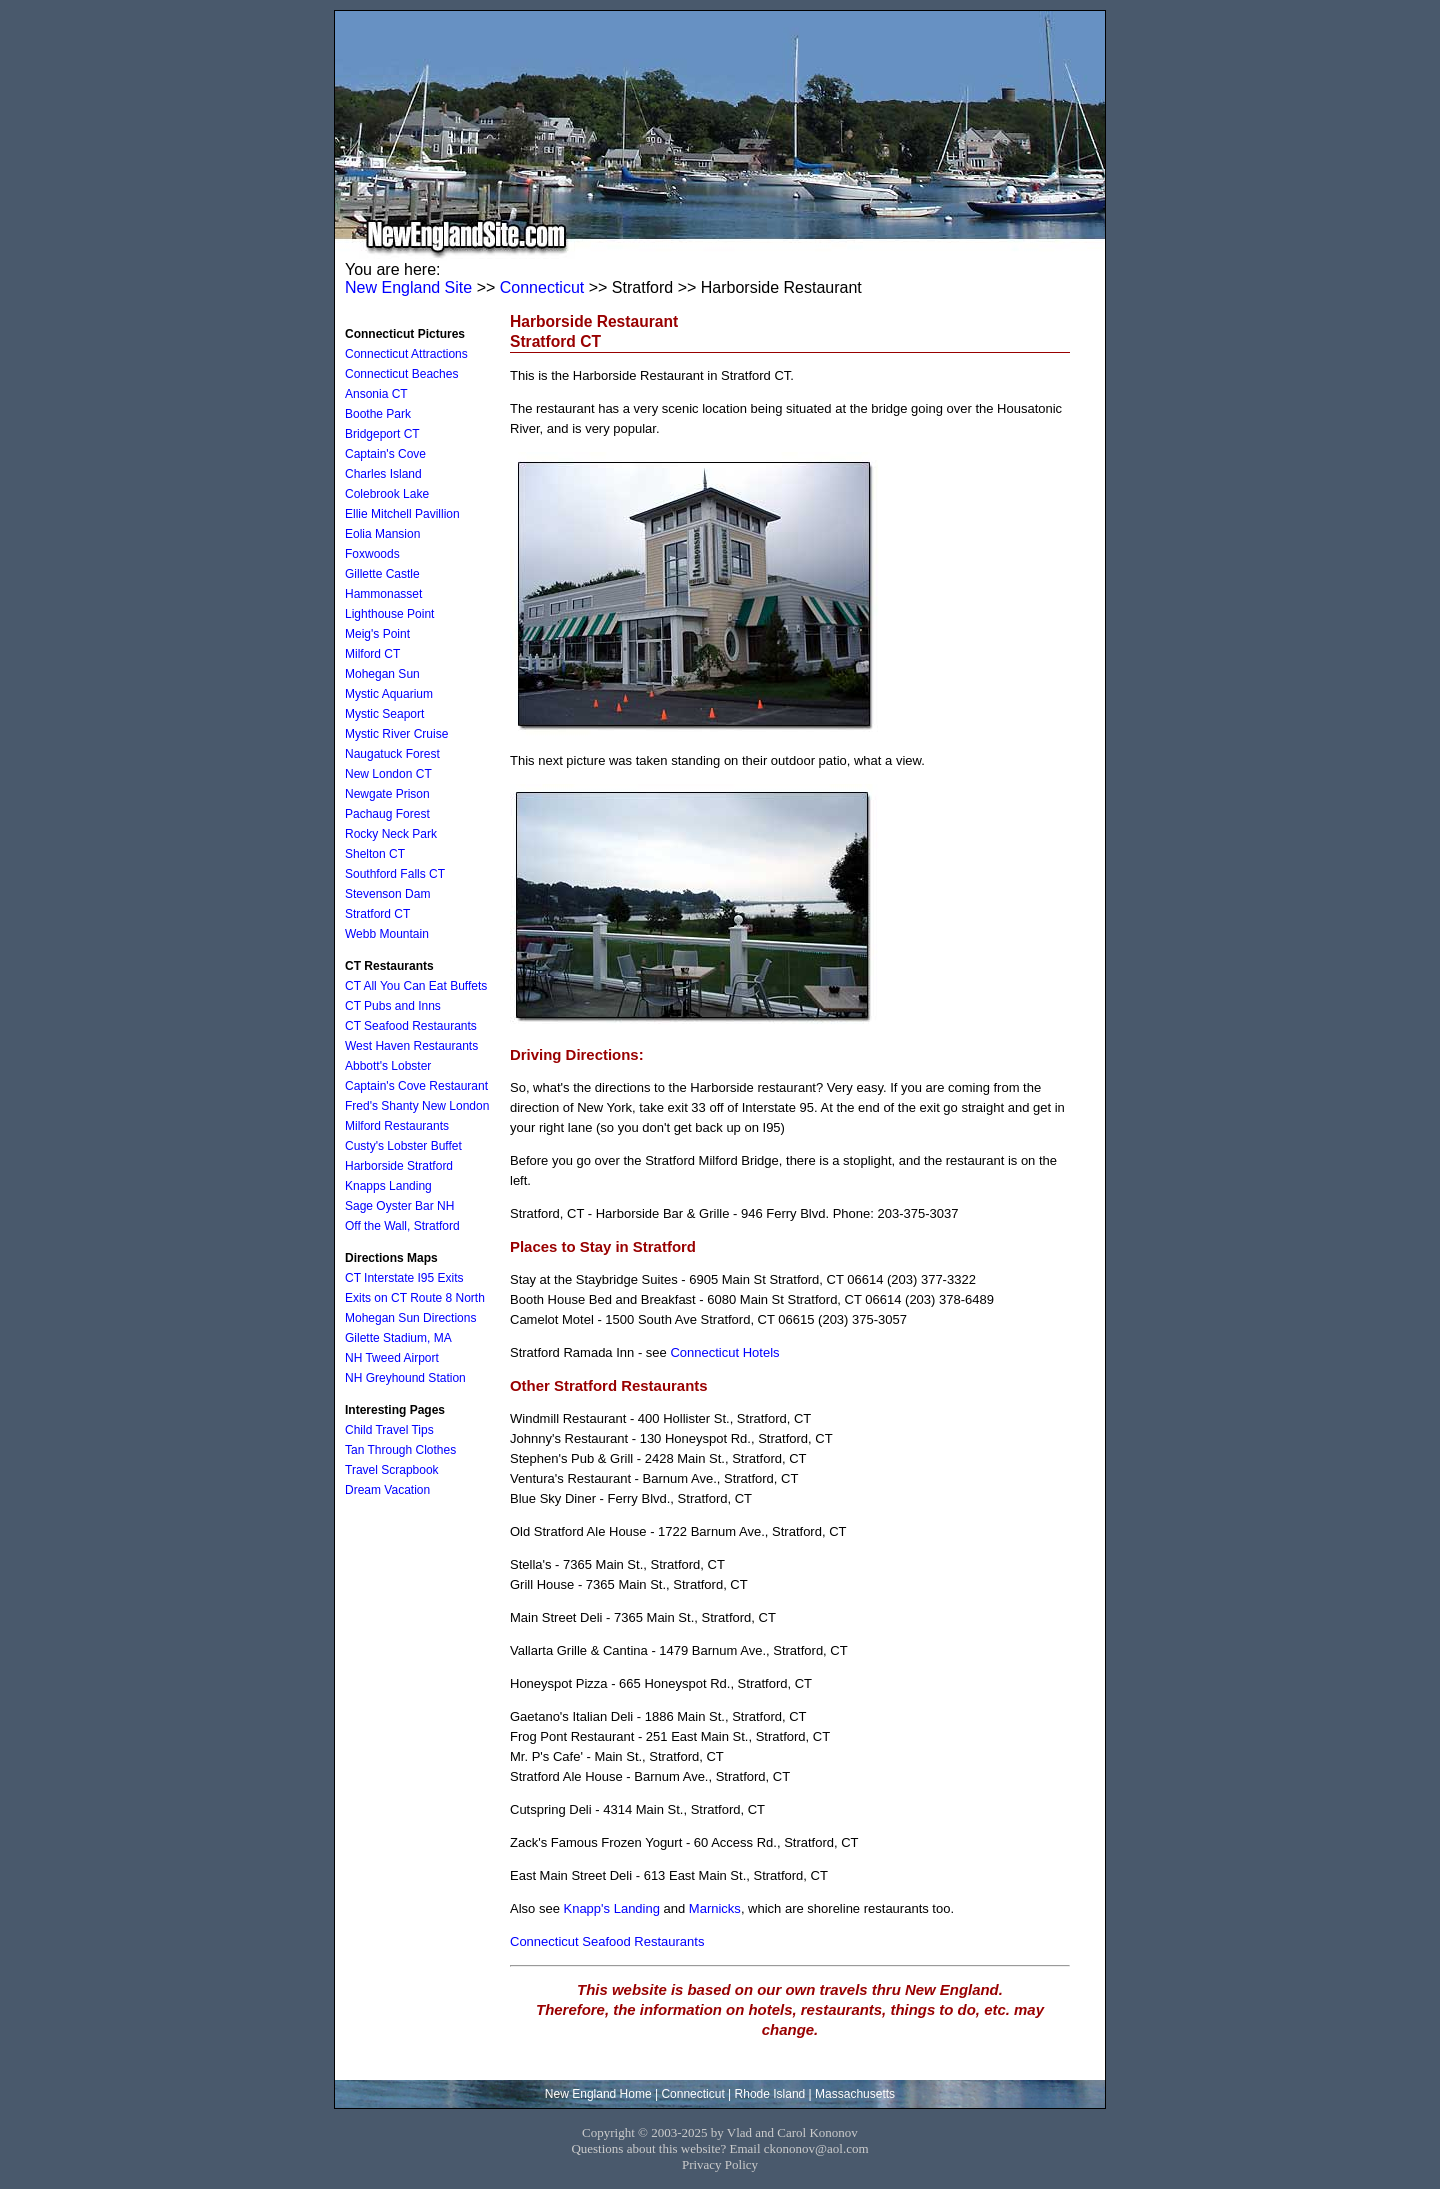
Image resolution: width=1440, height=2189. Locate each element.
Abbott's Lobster (388, 1066)
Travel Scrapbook (392, 1470)
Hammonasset (383, 594)
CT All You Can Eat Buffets (416, 986)
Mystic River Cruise (396, 734)
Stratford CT (377, 914)
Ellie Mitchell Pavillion (402, 514)
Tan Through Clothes (400, 1450)
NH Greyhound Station (405, 1378)
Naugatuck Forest (392, 754)
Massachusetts (855, 2094)
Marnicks (715, 1908)
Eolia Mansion (382, 534)
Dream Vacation (387, 1490)
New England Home (598, 2094)
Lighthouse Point (389, 614)
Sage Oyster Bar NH (399, 1206)
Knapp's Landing (611, 1908)
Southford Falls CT (395, 874)
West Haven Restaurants (411, 1046)
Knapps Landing (388, 1186)
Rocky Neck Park (391, 834)
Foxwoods (372, 554)
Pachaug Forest (387, 814)
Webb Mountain (387, 934)
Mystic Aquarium (389, 694)
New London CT (388, 774)
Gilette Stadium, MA (398, 1338)
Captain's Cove (385, 454)
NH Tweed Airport (392, 1358)
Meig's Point (377, 634)
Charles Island (383, 474)
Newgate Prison (387, 794)
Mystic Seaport (384, 714)
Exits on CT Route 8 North (415, 1298)
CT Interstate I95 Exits (404, 1278)
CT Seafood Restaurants (411, 1026)
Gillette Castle (382, 574)
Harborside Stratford (399, 1166)
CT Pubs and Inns (393, 1006)
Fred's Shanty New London (417, 1106)
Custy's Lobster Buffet (403, 1146)
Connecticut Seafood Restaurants (607, 1941)
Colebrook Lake (387, 494)
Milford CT (372, 654)
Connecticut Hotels (724, 1352)
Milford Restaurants (397, 1126)
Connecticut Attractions (406, 354)
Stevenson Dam (387, 894)
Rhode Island (770, 2094)
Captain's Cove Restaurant (416, 1086)
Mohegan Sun (382, 674)
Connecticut (542, 287)
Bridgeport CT (382, 434)
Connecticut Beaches (401, 374)
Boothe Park (378, 414)
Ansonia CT (376, 394)
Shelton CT (375, 854)
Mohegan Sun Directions (410, 1318)
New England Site (408, 287)
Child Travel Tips (389, 1430)
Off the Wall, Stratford (402, 1226)
